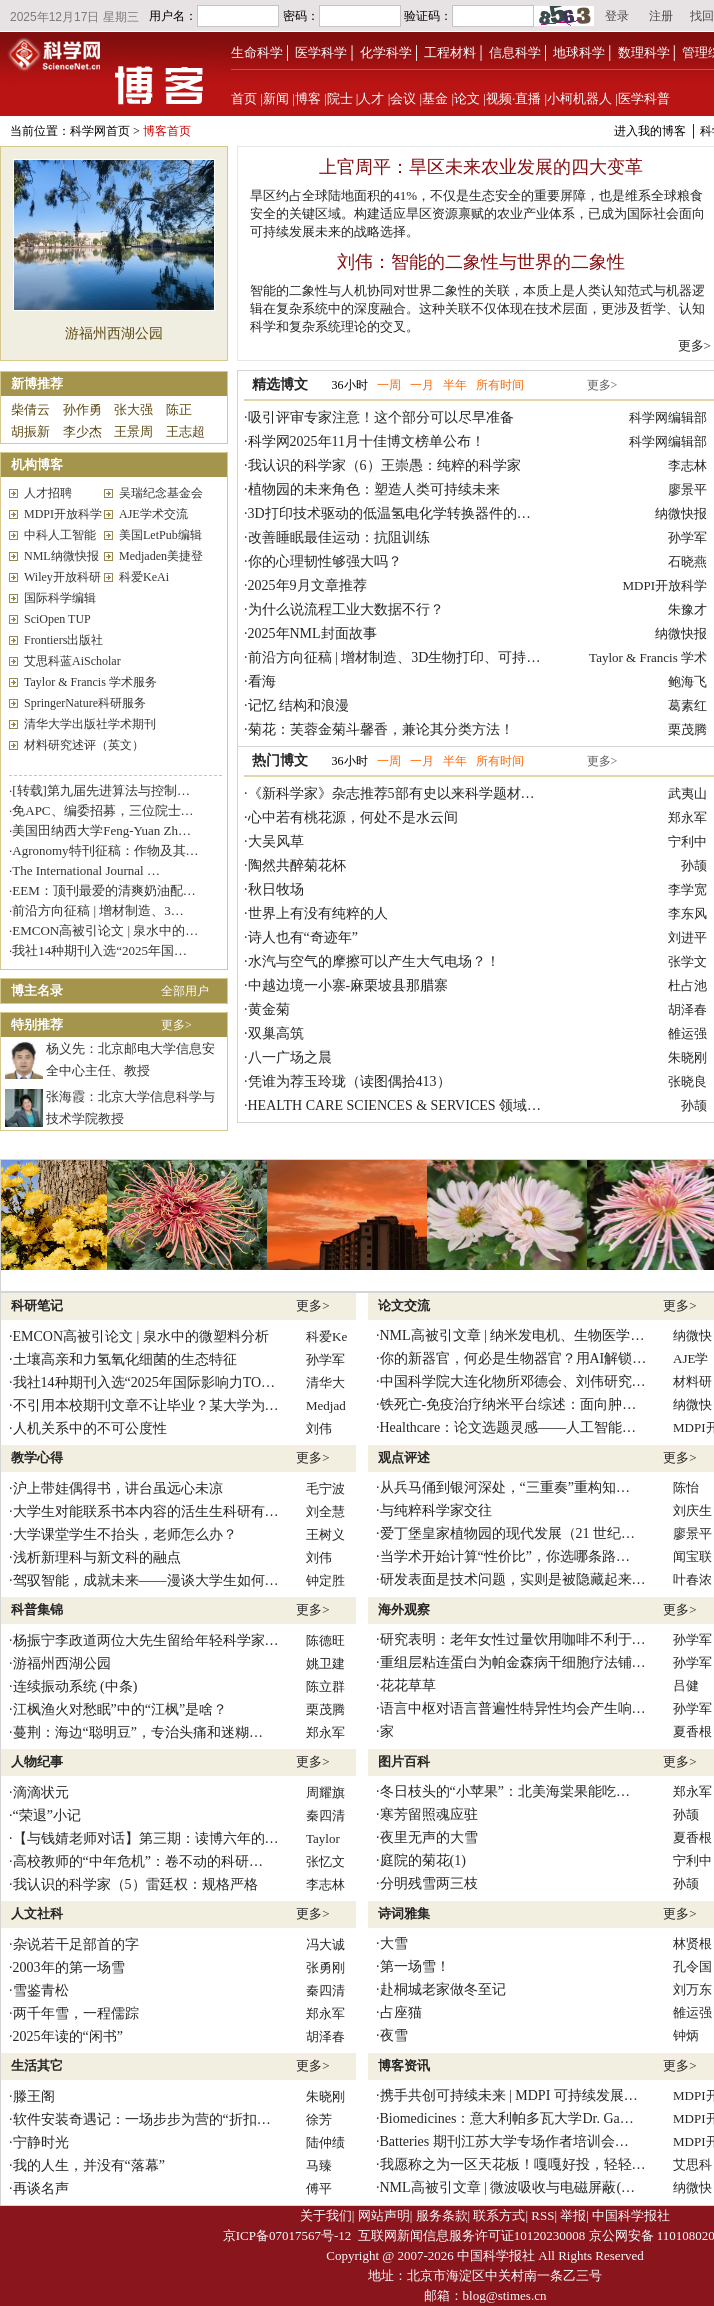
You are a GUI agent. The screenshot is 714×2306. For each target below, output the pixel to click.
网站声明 (384, 2215)
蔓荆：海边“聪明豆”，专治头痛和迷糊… (138, 1732)
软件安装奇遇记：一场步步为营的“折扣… (142, 2119)
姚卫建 (325, 1663)
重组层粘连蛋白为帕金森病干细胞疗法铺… (513, 1662)
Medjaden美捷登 (161, 556)
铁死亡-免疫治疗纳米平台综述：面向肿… (508, 1404)
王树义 (325, 1534)
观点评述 (404, 1457)
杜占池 (687, 985)
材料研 (692, 1381)
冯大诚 (325, 1944)
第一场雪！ (415, 1966)
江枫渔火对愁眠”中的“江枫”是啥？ (120, 1709)
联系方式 (499, 2215)
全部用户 (185, 991)
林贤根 (692, 1943)
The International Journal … (86, 870)
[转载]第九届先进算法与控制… (101, 790)
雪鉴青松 (41, 1990)
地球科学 (579, 52)
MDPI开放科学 (63, 514)
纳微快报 (681, 513)
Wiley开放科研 (62, 577)
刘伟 (319, 1428)
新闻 (276, 98)
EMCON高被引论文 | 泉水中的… (105, 930)
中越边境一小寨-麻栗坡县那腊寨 (348, 985)
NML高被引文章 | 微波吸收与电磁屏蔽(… (508, 2187)
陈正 (179, 409)
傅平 (319, 2188)
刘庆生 (692, 1510)
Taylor (323, 1838)
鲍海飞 (687, 681)
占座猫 (401, 2012)
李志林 (687, 465)
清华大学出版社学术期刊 (90, 724)
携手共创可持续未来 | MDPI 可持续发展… (509, 2095)
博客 (308, 98)
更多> (694, 345)
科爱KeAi (144, 577)
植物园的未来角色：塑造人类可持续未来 (374, 489)
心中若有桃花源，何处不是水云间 (353, 817)
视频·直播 (513, 98)
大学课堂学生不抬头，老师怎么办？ (125, 1534)
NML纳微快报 (61, 556)
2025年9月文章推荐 (307, 585)
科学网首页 (100, 131)
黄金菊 (269, 1009)
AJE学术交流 (153, 514)
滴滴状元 (41, 1792)
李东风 (687, 913)
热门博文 (280, 760)
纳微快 (692, 1335)
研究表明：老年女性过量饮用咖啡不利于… (513, 1639)
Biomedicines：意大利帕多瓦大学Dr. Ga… (507, 2118)
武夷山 (687, 793)
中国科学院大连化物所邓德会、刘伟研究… (513, 1381)
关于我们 (326, 2215)
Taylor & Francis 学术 (648, 657)
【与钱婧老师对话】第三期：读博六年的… (146, 1838)
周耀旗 (325, 1792)
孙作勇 (82, 409)
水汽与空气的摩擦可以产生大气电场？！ (374, 961)
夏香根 (692, 1731)
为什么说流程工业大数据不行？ (346, 609)
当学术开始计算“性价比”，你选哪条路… (505, 1556)
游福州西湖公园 (114, 333)
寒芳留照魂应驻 (429, 1814)
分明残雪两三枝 (429, 1883)
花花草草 (408, 1685)
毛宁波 (325, 1488)
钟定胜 (325, 1580)
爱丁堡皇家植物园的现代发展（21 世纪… (508, 1533)
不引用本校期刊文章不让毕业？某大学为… (146, 1405)
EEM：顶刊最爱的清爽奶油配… (103, 890)
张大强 (133, 409)
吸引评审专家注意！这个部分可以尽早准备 (381, 417)
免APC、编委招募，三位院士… (102, 810)
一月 (422, 385)
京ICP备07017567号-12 (287, 2235)
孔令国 (692, 1966)
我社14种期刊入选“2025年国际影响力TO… (144, 1382)
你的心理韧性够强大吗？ (325, 561)
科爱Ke (326, 1336)
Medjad (326, 1405)
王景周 (133, 431)
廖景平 (687, 489)
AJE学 (690, 1358)
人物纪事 (37, 1761)
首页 (244, 98)
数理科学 (644, 52)
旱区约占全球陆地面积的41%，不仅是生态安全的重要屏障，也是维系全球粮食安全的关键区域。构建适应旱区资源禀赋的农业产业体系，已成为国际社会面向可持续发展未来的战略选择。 (477, 213)
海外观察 (404, 1609)
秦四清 (325, 1815)
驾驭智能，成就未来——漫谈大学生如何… (146, 1580)
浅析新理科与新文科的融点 (97, 1557)
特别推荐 (37, 1024)
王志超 (185, 431)
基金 (435, 98)
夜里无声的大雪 (429, 1837)
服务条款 (442, 2215)
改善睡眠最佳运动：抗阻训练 (339, 537)
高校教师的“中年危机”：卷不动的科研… (138, 1861)
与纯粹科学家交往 (436, 1510)
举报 (573, 2215)
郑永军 (687, 817)
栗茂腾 (687, 729)
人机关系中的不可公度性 (90, 1428)
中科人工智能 (60, 535)
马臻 (319, 2165)
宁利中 (687, 841)
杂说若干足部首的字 (76, 1944)
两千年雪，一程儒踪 (76, 2013)
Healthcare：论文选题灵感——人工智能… (508, 1427)
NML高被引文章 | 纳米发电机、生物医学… (512, 1335)
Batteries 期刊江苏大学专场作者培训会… (504, 2141)
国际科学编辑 (60, 598)
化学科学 (386, 52)
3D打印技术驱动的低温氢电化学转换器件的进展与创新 (417, 513)
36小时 (350, 385)
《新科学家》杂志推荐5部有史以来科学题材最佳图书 (412, 793)
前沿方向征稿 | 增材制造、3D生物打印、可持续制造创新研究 (436, 657)
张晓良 (687, 1081)
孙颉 (694, 865)
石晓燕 (687, 561)
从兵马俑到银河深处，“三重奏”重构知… (505, 1487)
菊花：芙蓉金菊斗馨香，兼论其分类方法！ (381, 729)
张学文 (687, 961)
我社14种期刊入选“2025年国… (99, 950)
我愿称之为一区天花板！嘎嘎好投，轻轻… (513, 2164)
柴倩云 (30, 409)
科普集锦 (37, 1609)
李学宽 (687, 889)
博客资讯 (404, 2065)
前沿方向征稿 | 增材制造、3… (98, 910)
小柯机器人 (579, 98)
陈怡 (686, 1487)
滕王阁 (34, 2096)
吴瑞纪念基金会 (161, 493)
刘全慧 (325, 1511)
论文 (467, 98)
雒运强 (687, 1033)
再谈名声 (41, 2188)
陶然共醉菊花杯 (297, 865)
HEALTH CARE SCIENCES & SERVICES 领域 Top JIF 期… (427, 1105)
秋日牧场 (276, 889)
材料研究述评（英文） (84, 745)
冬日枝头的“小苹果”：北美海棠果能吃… (505, 1791)
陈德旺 (325, 1640)
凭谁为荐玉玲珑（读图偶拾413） (349, 1081)
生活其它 (37, 2065)
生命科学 (257, 52)
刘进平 (687, 937)
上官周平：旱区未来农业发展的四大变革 (481, 167)
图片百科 (404, 1761)
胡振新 (30, 431)
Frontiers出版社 (63, 640)
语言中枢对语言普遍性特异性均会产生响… (513, 1708)
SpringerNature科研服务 (85, 703)
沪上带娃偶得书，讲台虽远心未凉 (118, 1488)
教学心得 (37, 1457)
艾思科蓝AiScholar (72, 661)
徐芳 (319, 2119)
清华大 (325, 1382)
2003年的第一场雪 (69, 1967)
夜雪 (394, 2035)
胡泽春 (687, 1009)
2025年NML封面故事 (312, 633)
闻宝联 (692, 1556)
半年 (455, 385)
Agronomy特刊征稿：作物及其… (105, 850)
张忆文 (325, 1861)
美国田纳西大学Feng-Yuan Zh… (101, 830)
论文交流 (404, 1305)
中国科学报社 (631, 2215)
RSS (542, 2215)
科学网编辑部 (668, 417)
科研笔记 (37, 1305)
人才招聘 (48, 493)
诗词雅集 (404, 1913)
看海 (262, 681)
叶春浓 (692, 1579)
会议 (403, 98)
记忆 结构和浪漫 (299, 705)
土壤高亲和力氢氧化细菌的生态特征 (125, 1359)
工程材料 (450, 52)
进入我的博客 (650, 131)
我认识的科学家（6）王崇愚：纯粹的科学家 (384, 465)
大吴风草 (276, 841)
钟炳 (686, 2035)
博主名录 (37, 990)
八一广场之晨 (290, 1057)
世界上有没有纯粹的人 (318, 913)
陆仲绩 (325, 2142)
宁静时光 (41, 2142)
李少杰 (82, 431)
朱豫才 (687, 609)
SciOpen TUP (57, 619)
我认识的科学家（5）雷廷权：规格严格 (135, 1884)
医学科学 (321, 52)
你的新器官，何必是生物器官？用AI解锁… (513, 1358)
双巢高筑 (276, 1033)
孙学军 (687, 537)
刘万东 (692, 1989)
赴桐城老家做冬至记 (443, 1989)
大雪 (394, 1943)
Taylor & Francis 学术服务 (90, 682)
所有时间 (500, 385)
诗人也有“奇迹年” (303, 937)
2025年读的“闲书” (68, 2036)
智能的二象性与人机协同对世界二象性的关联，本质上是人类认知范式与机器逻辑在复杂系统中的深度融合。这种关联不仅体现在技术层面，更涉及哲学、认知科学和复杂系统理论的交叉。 (477, 308)
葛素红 (687, 705)
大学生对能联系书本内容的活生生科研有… (146, 1511)
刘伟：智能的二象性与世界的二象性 (481, 262)
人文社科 (37, 1913)
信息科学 (515, 52)
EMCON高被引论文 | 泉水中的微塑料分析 (141, 1336)
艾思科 (692, 2164)
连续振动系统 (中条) (75, 1686)
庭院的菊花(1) (423, 1860)
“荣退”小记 (47, 1815)
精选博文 (280, 384)
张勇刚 (325, 1967)
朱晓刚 (687, 1057)
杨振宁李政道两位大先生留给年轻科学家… (146, 1640)
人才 (371, 98)
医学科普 (644, 98)
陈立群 (325, 1686)
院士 (340, 98)
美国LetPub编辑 (160, 535)
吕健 (686, 1685)
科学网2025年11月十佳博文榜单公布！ (366, 441)
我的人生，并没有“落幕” (89, 2165)
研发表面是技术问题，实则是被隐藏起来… (513, 1579)
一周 (389, 385)
